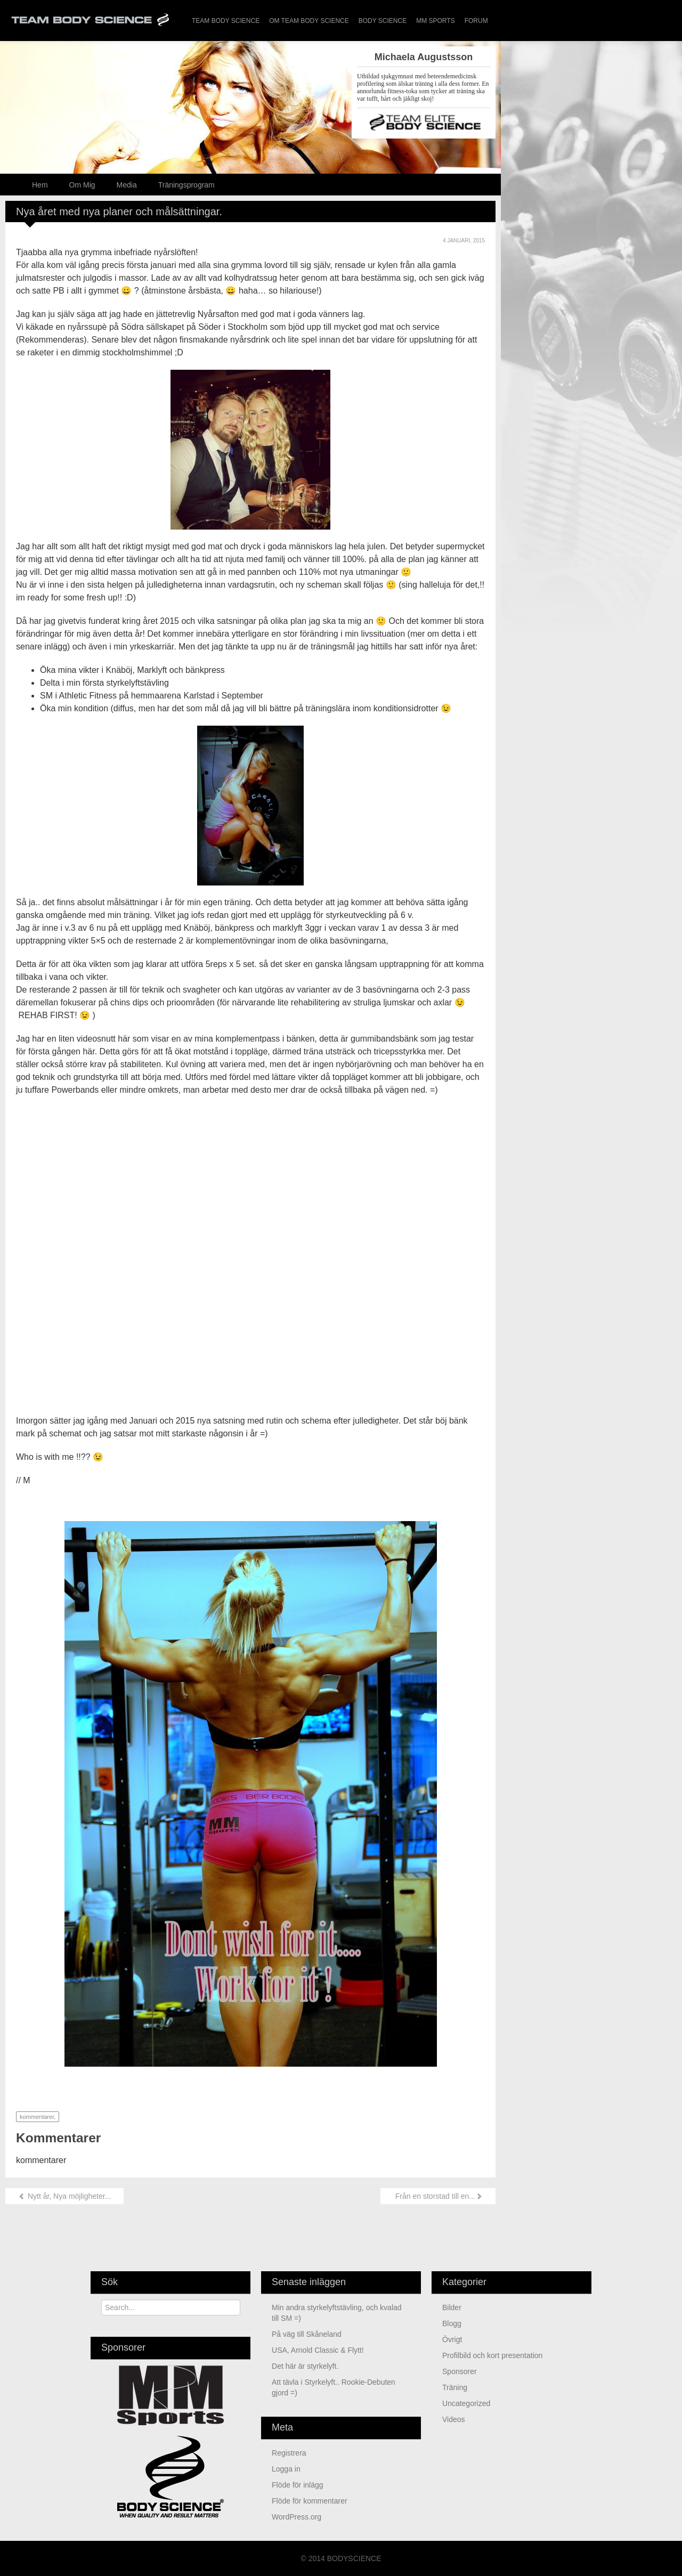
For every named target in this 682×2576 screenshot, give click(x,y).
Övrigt (452, 2339)
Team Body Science (225, 21)
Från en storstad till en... (438, 2196)
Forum (476, 21)
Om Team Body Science (309, 21)
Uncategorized (466, 2403)
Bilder (451, 2307)
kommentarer (37, 2117)
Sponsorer (459, 2371)
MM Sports (435, 21)
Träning (454, 2387)
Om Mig (82, 185)
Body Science (383, 21)
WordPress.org (296, 2517)
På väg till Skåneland (307, 2334)
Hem (40, 185)
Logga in (286, 2469)
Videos (453, 2419)
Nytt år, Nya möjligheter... (64, 2196)
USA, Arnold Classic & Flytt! (318, 2350)
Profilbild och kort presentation (492, 2355)
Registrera (289, 2453)
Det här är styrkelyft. (305, 2366)
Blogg (451, 2323)
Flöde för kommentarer (309, 2501)
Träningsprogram (186, 185)
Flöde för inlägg (297, 2485)
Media (127, 185)
